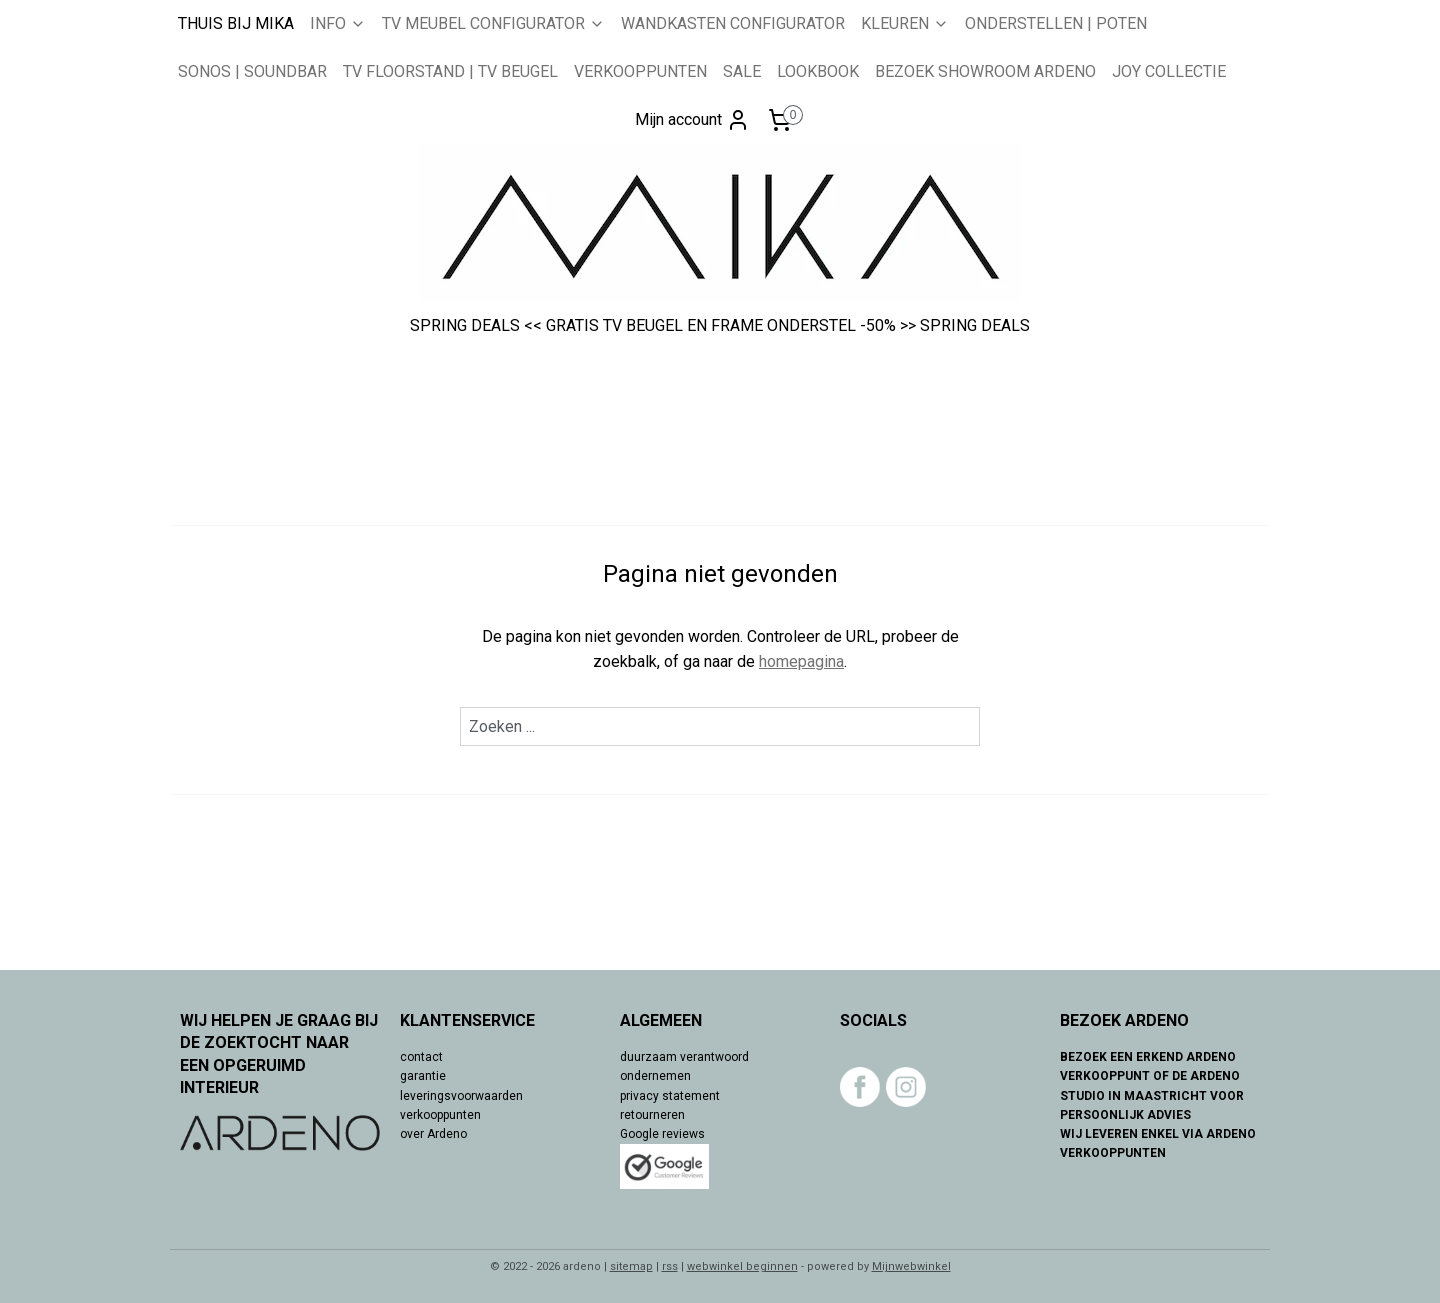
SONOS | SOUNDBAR (252, 71)
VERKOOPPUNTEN (640, 71)
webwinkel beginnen (742, 1266)
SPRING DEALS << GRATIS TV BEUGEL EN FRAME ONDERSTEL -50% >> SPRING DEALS (720, 325)
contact (421, 1057)
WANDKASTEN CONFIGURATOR (733, 23)
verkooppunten (440, 1115)
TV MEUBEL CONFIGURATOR (493, 23)
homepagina (801, 661)
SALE (742, 71)
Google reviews (662, 1134)
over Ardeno (433, 1134)
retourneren (652, 1115)
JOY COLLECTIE (1169, 71)
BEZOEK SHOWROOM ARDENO (985, 71)
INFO (338, 23)
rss (670, 1266)
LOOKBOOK (818, 71)
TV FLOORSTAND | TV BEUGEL (450, 71)
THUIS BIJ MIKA (236, 23)
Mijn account (692, 120)
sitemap (631, 1266)
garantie (423, 1076)
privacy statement (670, 1096)
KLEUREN (905, 23)
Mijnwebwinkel (911, 1266)
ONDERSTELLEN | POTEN (1056, 23)
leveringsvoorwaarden (461, 1096)
